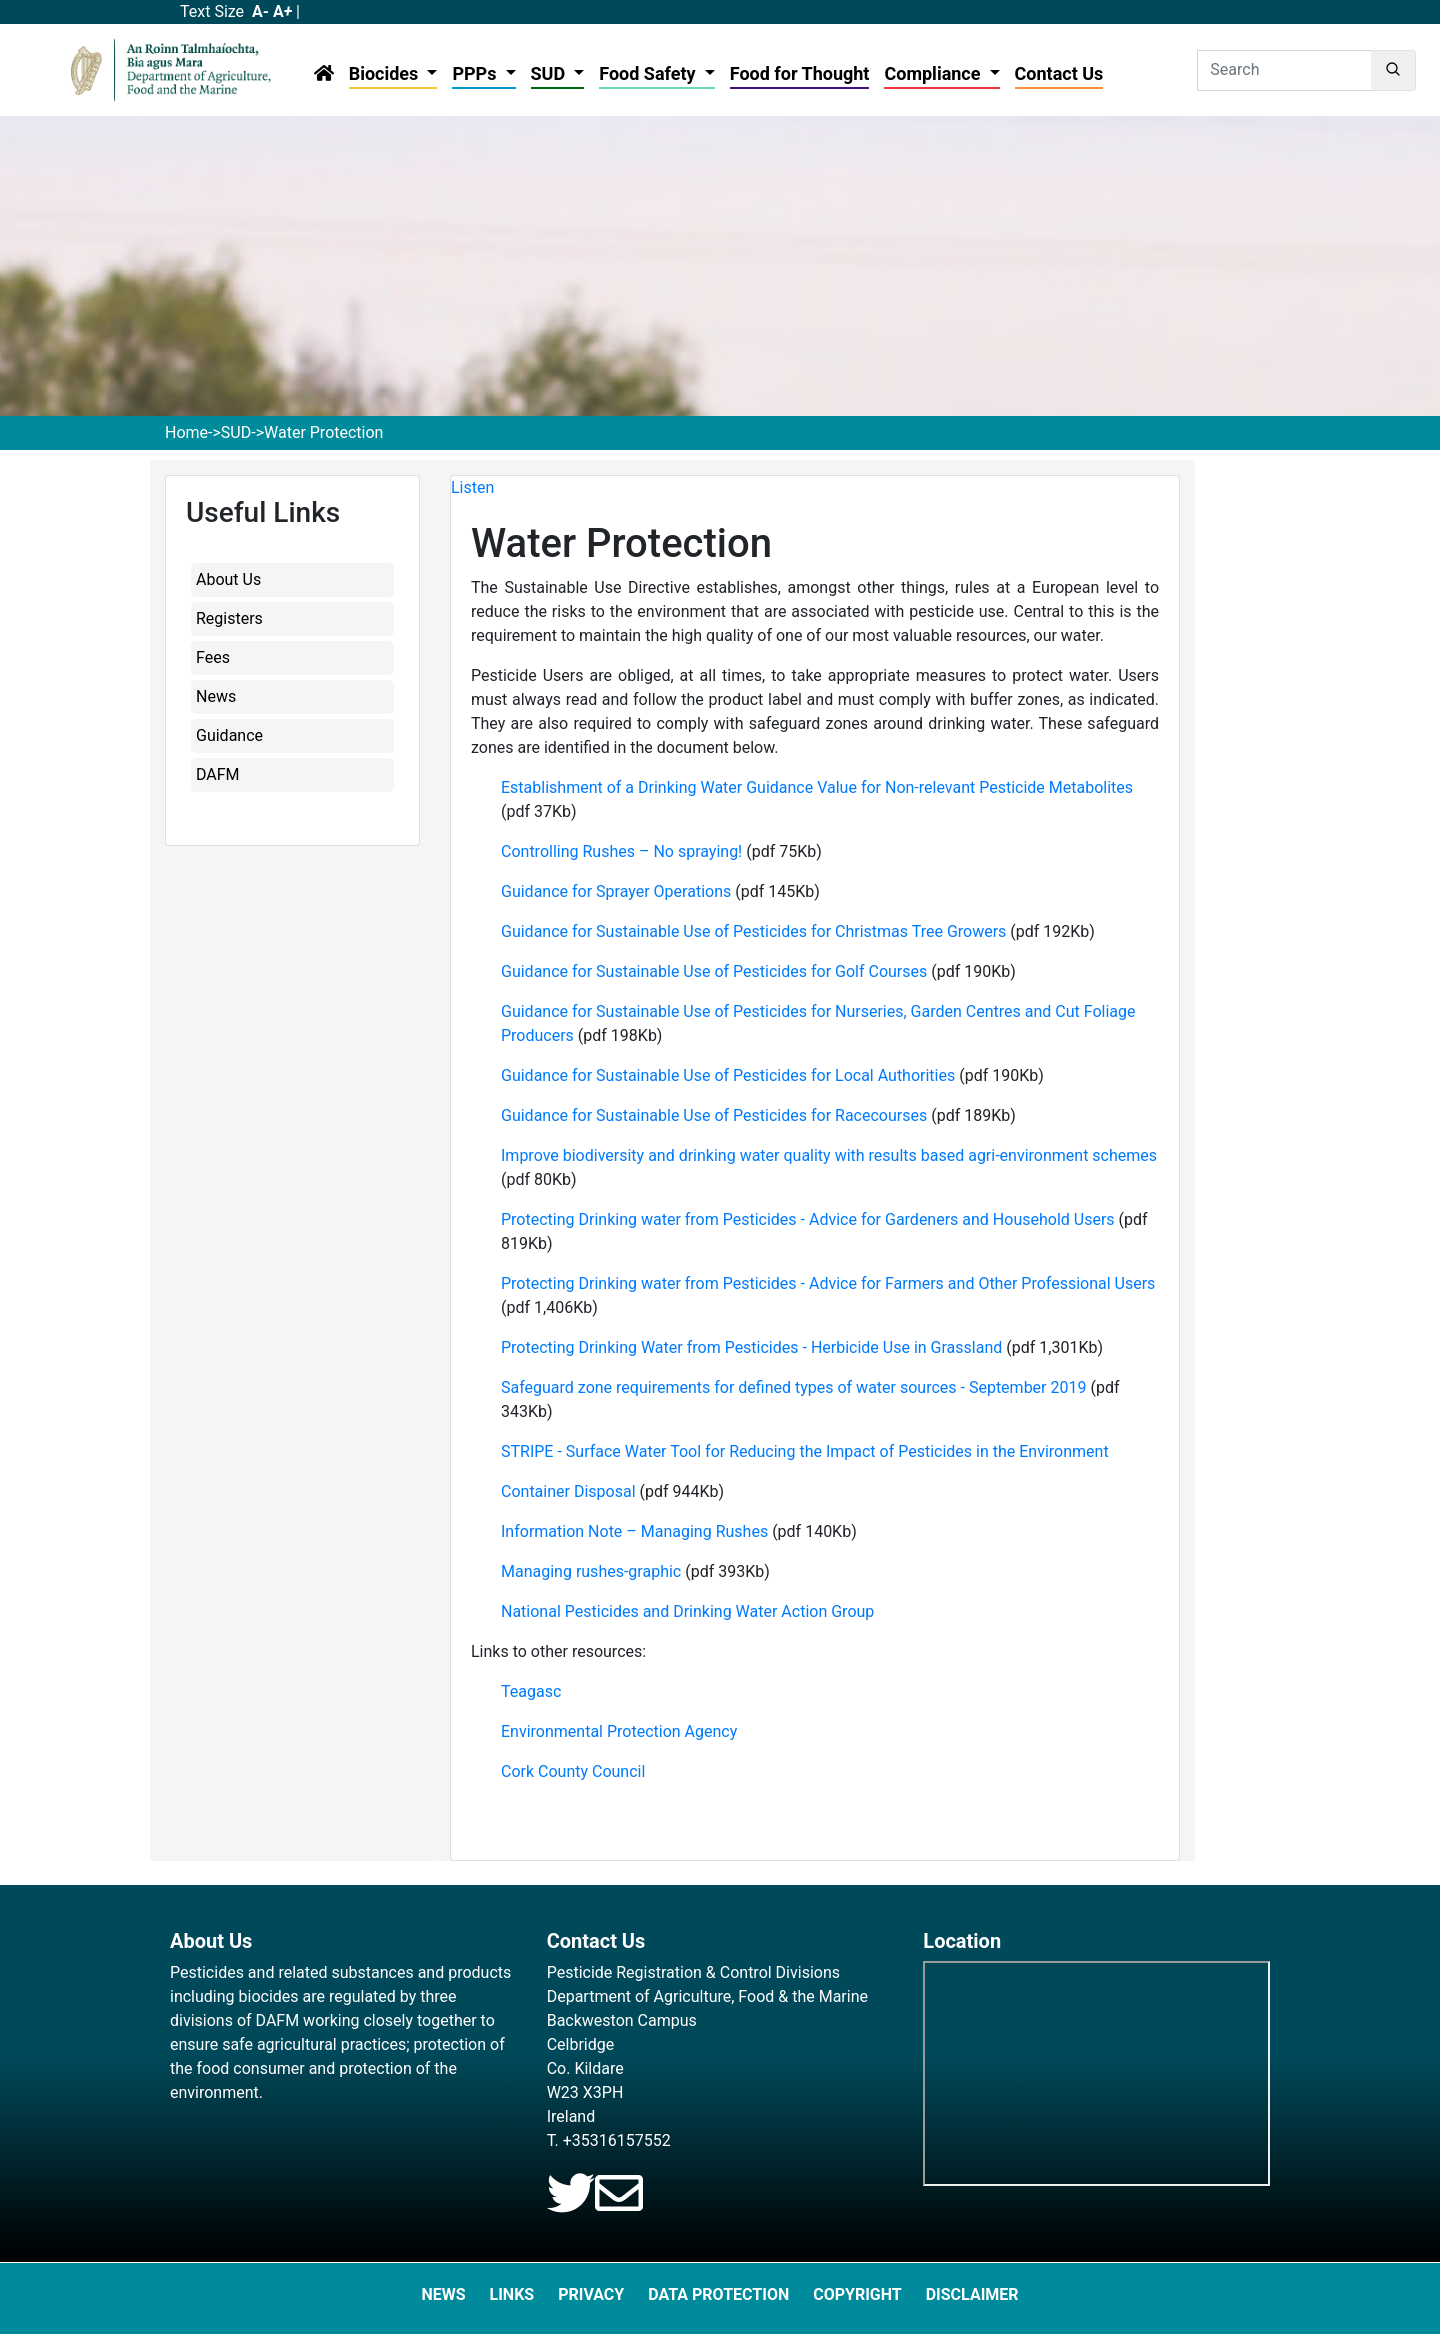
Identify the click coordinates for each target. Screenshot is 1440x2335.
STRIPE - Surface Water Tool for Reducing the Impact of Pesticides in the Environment (805, 1451)
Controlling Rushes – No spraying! (621, 851)
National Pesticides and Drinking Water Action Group (687, 1611)
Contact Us (1059, 73)
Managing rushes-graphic (591, 1571)
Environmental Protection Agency (619, 1731)
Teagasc (531, 1691)
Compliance (934, 73)
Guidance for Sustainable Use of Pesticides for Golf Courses (714, 971)
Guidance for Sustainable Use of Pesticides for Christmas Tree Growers (755, 931)
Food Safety (649, 73)
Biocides (386, 73)
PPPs (476, 73)
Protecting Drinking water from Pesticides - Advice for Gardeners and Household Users (810, 1219)
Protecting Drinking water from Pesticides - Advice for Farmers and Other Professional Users (828, 1283)
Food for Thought (800, 73)
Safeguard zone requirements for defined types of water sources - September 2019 (793, 1387)
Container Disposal (568, 1491)
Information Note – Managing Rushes (634, 1531)
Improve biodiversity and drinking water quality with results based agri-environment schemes (829, 1155)
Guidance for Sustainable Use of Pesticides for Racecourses (716, 1115)
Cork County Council (573, 1771)
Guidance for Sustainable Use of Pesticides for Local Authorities (728, 1075)
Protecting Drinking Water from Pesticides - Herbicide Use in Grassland (751, 1347)
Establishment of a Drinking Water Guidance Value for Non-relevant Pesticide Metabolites (817, 787)
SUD (550, 73)
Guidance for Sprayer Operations (616, 891)
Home (186, 432)
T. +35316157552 (609, 2140)
